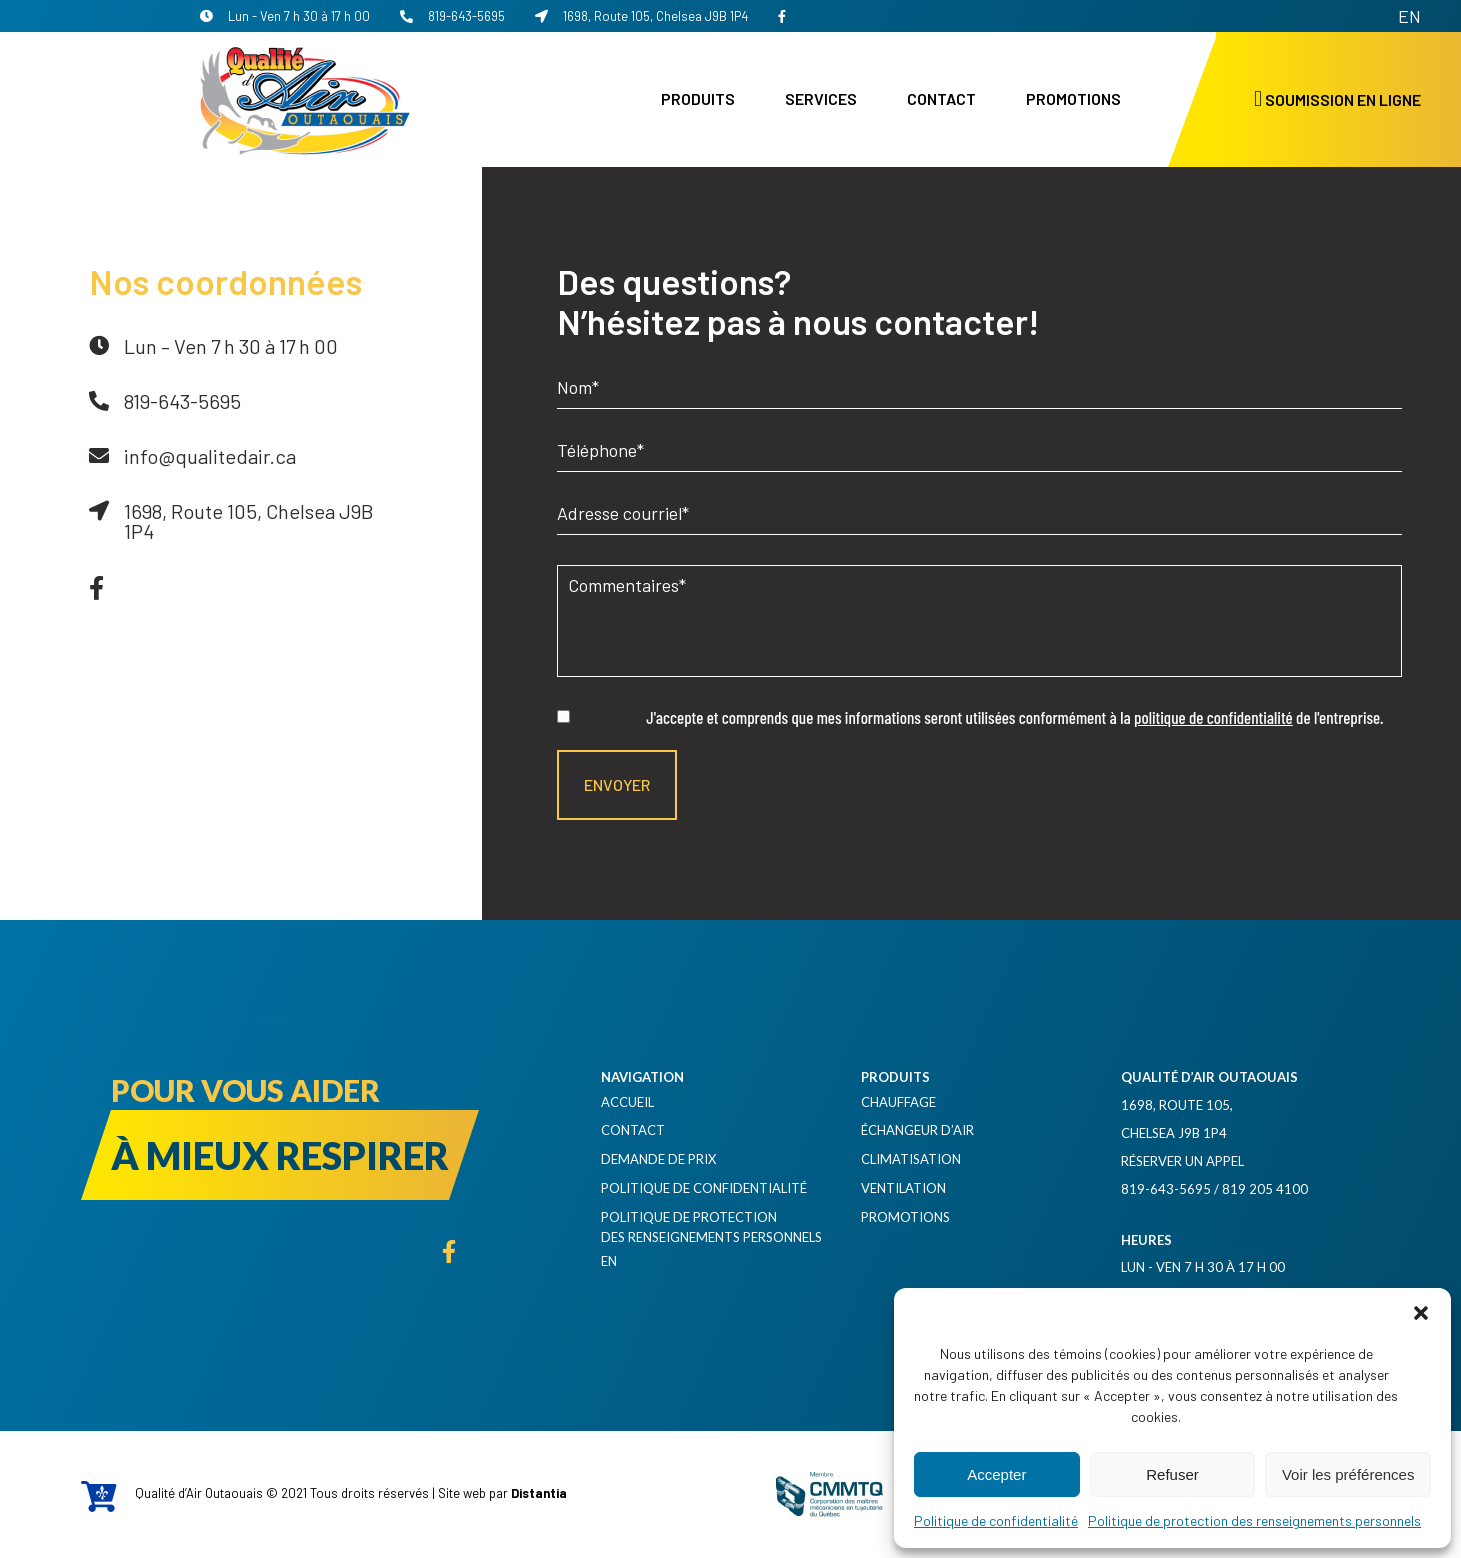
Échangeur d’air (917, 1130)
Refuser (1172, 1474)
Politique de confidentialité (996, 1520)
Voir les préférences (1348, 1474)
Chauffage (898, 1102)
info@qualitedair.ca (210, 456)
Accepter (996, 1474)
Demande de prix (658, 1159)
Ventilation (903, 1188)
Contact (941, 98)
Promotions (1073, 98)
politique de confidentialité (1213, 717)
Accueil (627, 1102)
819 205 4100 (1265, 1189)
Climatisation (911, 1159)
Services (821, 98)
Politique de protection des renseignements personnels (1254, 1520)
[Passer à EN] (1409, 16)
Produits (698, 98)
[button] (1421, 1313)
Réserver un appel (1182, 1161)
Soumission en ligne (1337, 99)
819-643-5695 (452, 16)
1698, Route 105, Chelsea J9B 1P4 (641, 16)
